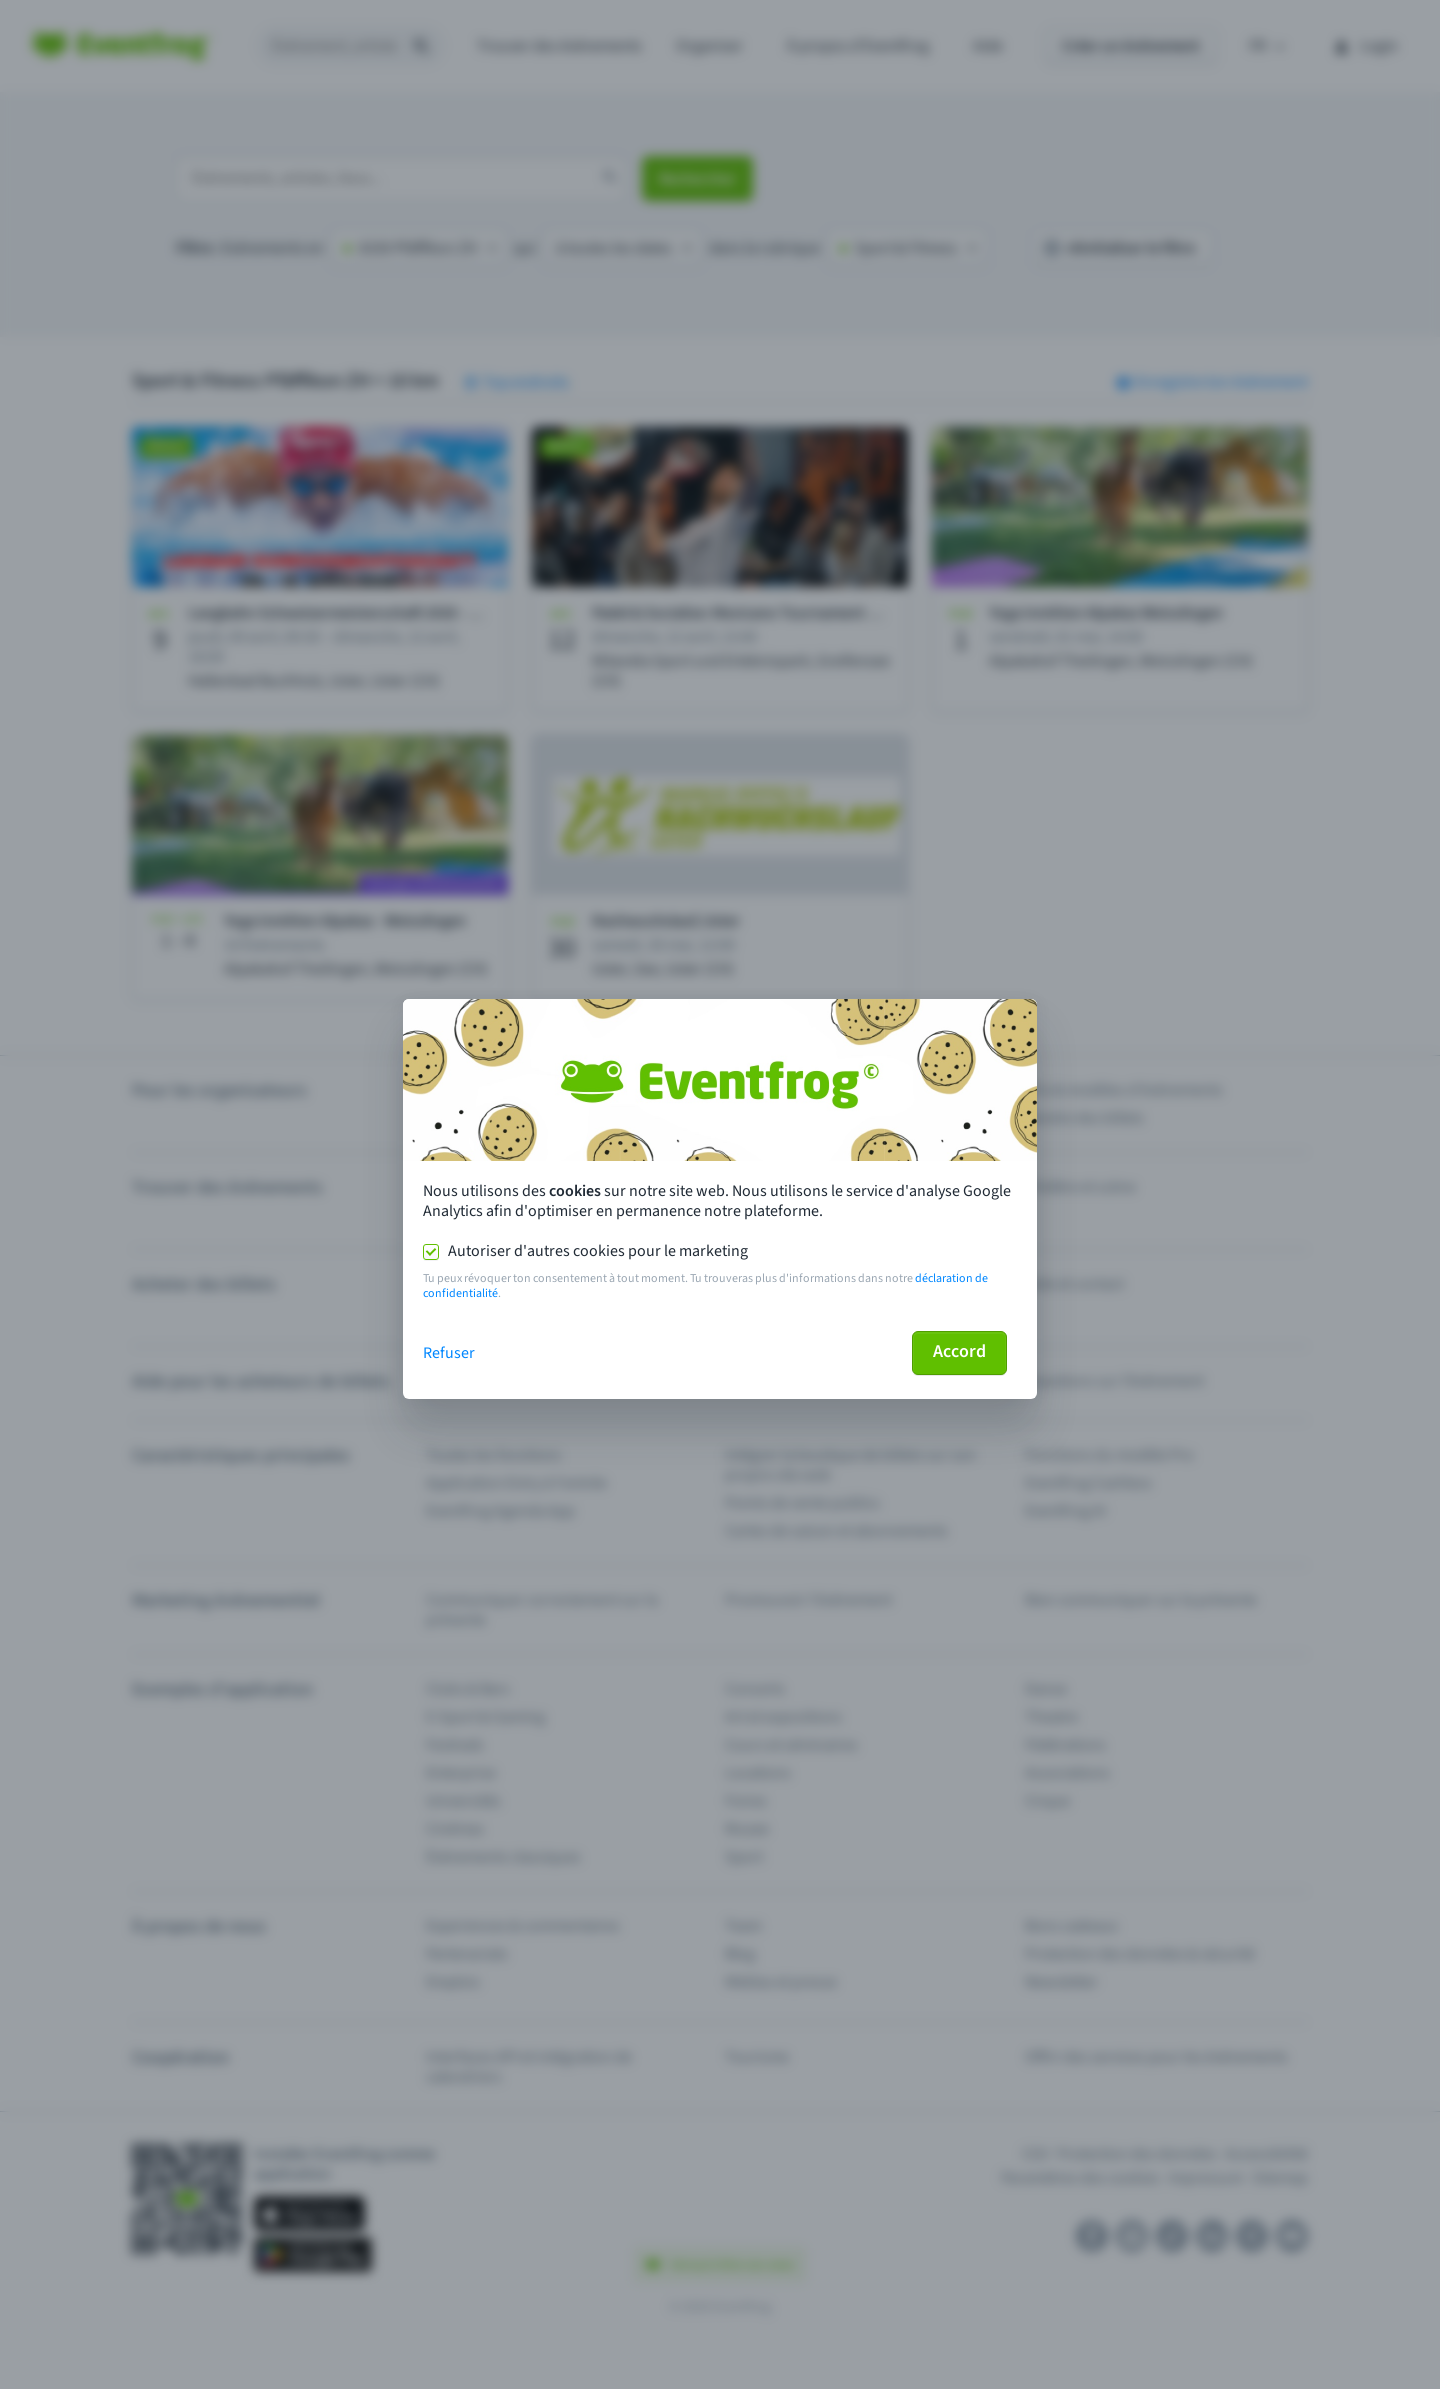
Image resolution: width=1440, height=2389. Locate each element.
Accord (959, 1351)
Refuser (449, 1353)
